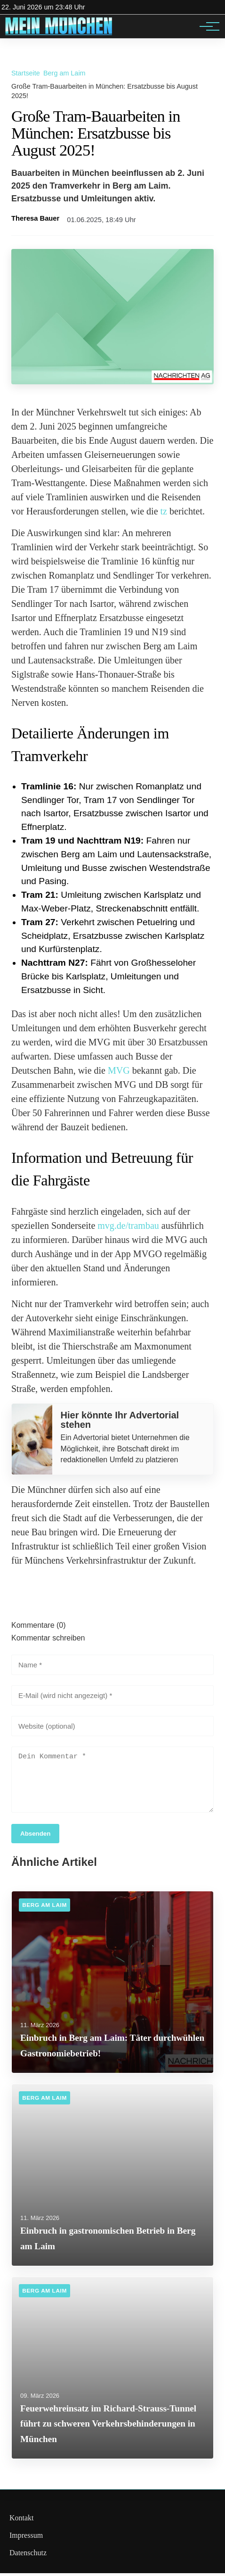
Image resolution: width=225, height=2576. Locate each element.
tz (164, 511)
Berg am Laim (64, 73)
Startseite (25, 73)
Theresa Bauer (35, 218)
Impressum (26, 2538)
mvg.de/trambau (128, 1225)
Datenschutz (28, 2555)
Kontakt (21, 2521)
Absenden (35, 1836)
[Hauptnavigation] (206, 26)
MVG (119, 1070)
